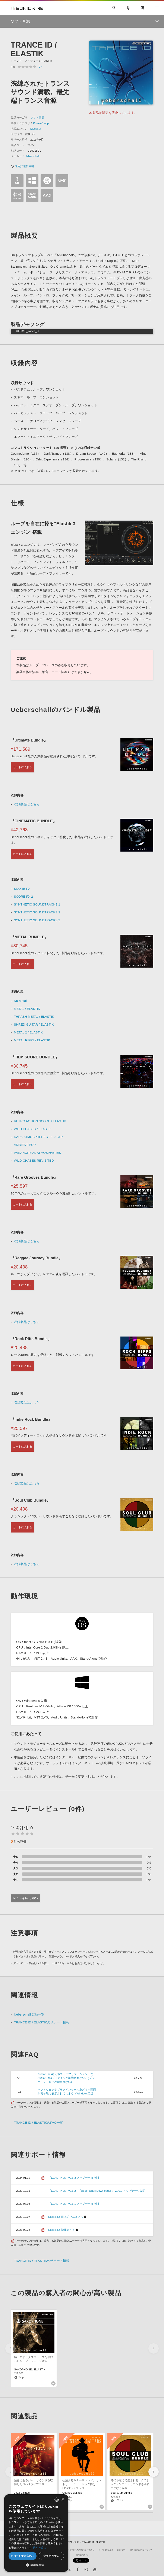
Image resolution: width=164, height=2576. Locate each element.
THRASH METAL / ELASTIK (34, 1016)
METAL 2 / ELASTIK (28, 1032)
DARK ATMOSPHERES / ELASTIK (39, 1137)
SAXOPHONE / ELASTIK (29, 2369)
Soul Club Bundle (121, 2492)
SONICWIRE (27, 8)
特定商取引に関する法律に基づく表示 (77, 2550)
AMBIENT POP (25, 1145)
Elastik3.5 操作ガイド (61, 2229)
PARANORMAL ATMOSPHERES (37, 1152)
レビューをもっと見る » (25, 1898)
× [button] (62, 2499)
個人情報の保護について (141, 2550)
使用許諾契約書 (22, 166)
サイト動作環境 (106, 2550)
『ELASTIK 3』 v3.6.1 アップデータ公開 (73, 2203)
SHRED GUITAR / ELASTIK (34, 1024)
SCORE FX (22, 888)
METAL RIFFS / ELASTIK (32, 1040)
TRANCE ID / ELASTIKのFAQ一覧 (38, 2122)
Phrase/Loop (41, 123)
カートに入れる (22, 767)
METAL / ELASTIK (27, 1008)
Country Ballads (72, 2492)
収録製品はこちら (27, 804)
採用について (82, 2555)
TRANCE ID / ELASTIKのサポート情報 (41, 2022)
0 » (40, 66)
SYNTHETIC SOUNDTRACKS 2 (37, 912)
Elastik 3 (35, 128)
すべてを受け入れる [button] (23, 2556)
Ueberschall (32, 156)
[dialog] (36, 2533)
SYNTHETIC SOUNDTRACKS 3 (37, 920)
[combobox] (56, 2500)
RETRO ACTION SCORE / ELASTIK (40, 1121)
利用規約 (121, 2550)
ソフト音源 (37, 117)
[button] (153, 2472)
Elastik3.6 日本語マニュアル (65, 2216)
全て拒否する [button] (51, 2556)
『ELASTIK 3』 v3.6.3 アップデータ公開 (73, 2177)
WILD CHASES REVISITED (34, 1160)
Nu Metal (20, 1001)
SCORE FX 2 (23, 896)
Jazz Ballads (22, 2492)
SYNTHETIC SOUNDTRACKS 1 (37, 904)
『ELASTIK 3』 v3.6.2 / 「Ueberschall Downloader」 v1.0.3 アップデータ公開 (96, 2190)
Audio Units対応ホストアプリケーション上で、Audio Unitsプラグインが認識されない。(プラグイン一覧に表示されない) (67, 2077)
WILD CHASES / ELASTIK (33, 1129)
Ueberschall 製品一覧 (29, 2014)
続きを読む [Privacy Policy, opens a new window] (39, 2547)
